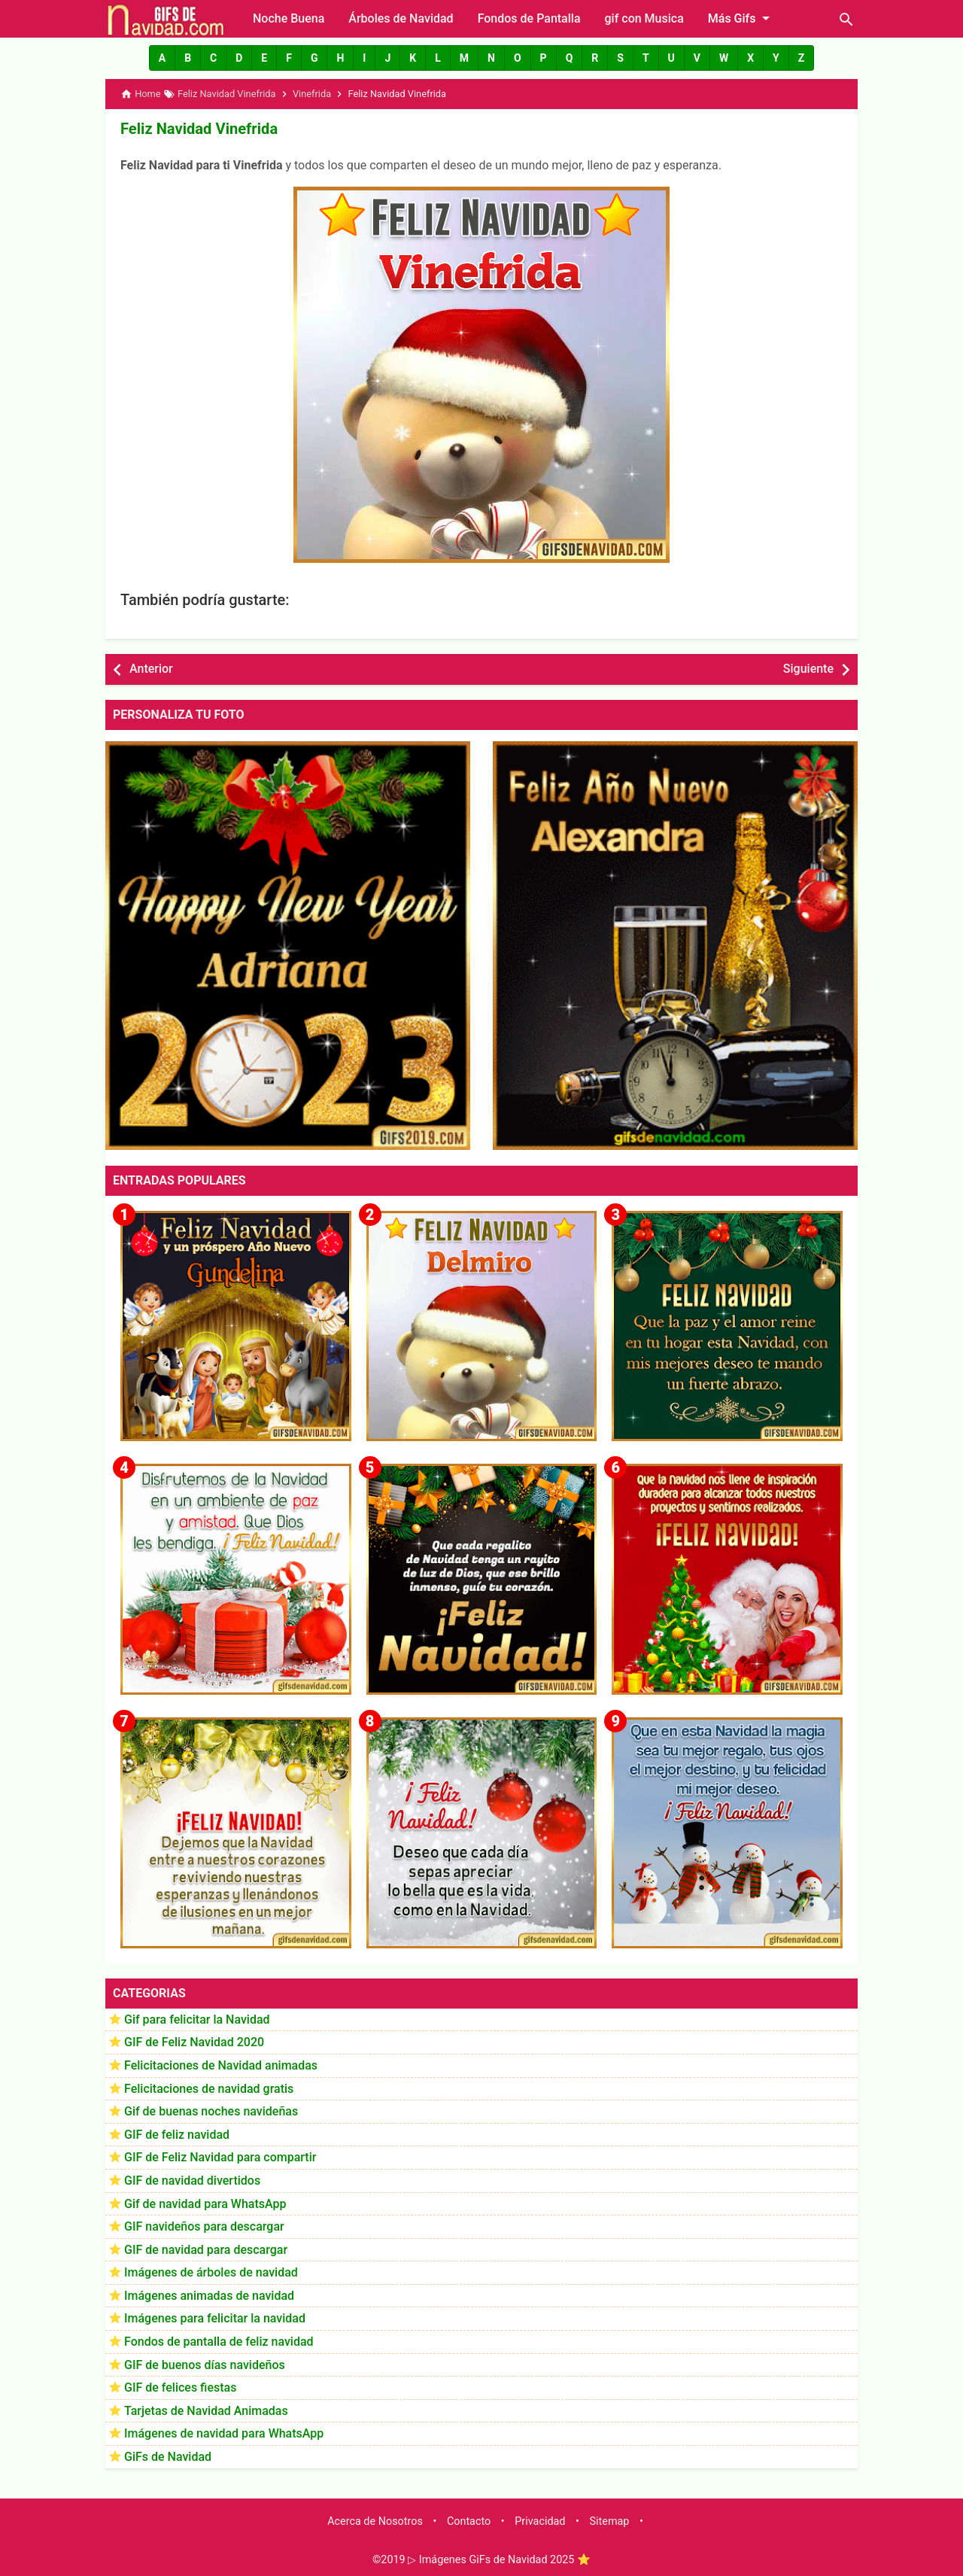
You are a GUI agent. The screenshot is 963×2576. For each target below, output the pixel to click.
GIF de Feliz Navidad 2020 (194, 2042)
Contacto (469, 2520)
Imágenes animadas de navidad (209, 2296)
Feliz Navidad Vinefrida (198, 129)
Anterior (151, 668)
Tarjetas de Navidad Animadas (206, 2411)
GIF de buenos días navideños (204, 2364)
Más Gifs (742, 18)
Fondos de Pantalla (529, 18)
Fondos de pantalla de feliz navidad (219, 2341)
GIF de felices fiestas (180, 2387)
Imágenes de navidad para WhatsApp (224, 2433)
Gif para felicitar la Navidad (197, 2019)
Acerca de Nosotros (375, 2520)
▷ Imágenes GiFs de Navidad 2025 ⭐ (499, 2559)
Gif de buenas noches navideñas (211, 2111)
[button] (162, 58)
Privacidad (540, 2520)
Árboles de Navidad (400, 18)
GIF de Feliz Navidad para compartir (220, 2157)
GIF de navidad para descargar (205, 2249)
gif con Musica (644, 18)
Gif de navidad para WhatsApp (205, 2203)
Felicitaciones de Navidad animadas (220, 2065)
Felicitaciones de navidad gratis (208, 2088)
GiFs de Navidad (167, 2457)
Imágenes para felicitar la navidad (214, 2318)
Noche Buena (288, 18)
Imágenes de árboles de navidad (211, 2272)
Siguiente (808, 668)
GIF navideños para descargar (204, 2226)
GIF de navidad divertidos (192, 2180)
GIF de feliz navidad (176, 2134)
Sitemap (610, 2520)
